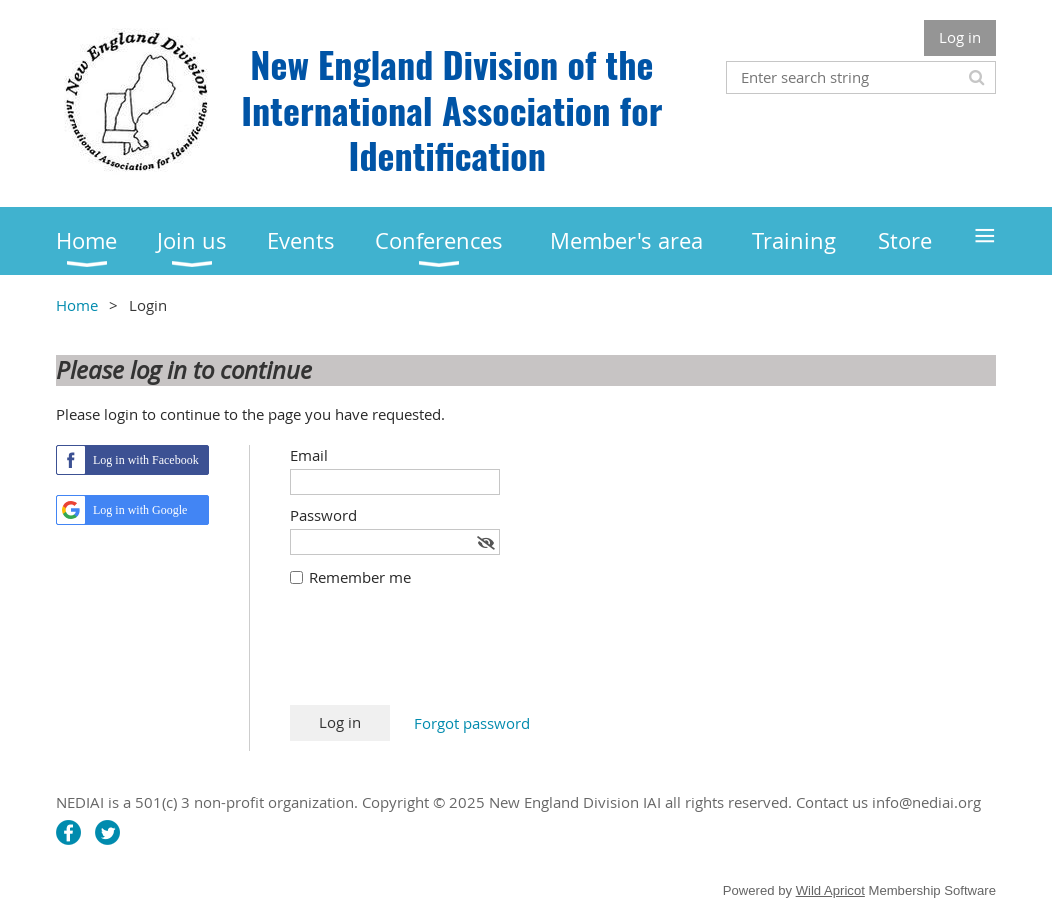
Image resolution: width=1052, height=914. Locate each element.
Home (77, 305)
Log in (960, 37)
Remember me (360, 577)
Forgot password (472, 723)
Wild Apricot (830, 890)
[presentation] (442, 656)
